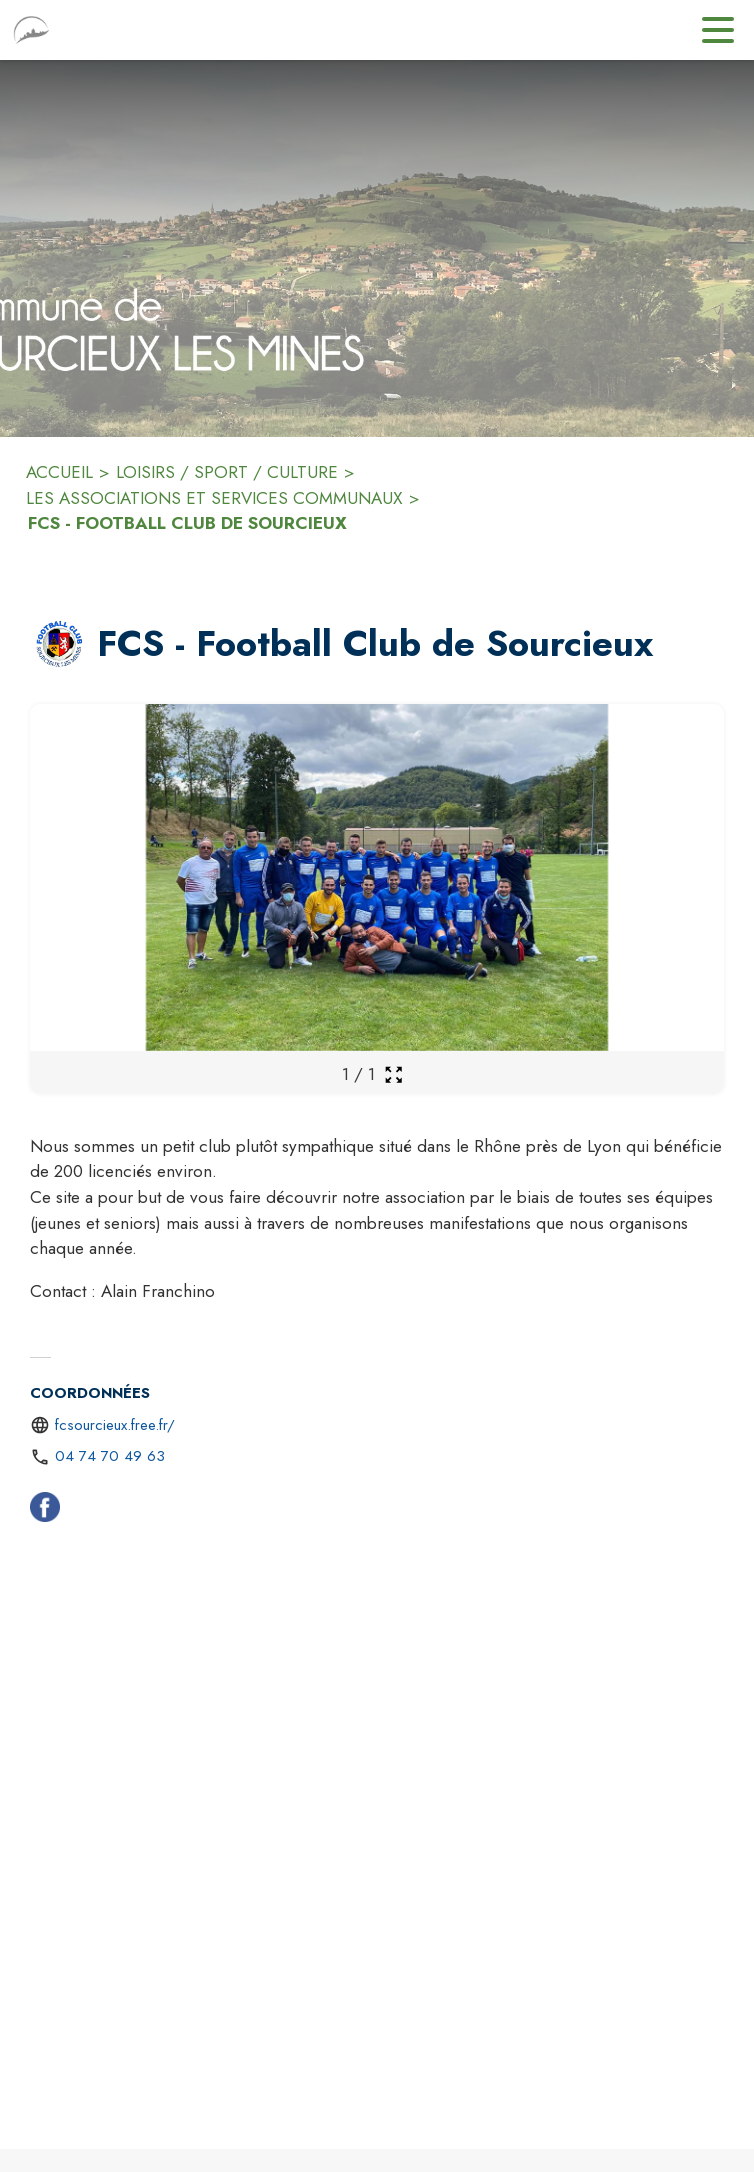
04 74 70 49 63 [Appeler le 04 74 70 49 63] (110, 1456)
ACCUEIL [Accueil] (59, 472)
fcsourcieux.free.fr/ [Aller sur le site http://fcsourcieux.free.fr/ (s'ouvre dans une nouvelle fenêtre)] (115, 1425)
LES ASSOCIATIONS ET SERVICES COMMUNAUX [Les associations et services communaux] (214, 498)
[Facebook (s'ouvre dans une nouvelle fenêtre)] (45, 1511)
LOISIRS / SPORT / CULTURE (227, 472)
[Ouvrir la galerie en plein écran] (393, 1074)
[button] (59, 644)
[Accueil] (31, 30)
